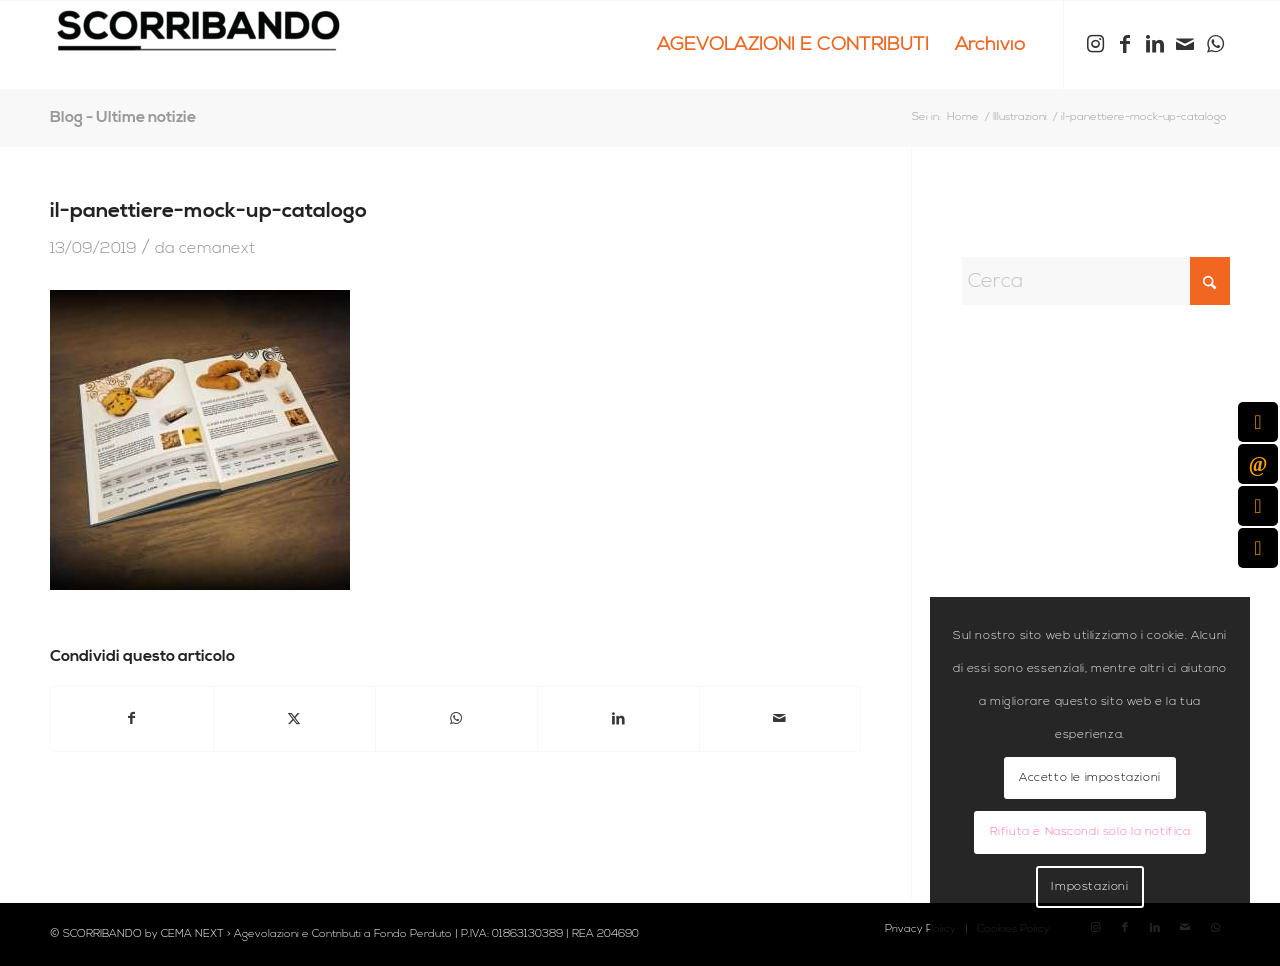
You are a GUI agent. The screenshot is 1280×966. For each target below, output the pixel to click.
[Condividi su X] (294, 719)
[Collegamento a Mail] (1185, 44)
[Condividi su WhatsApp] (456, 719)
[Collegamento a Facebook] (1125, 44)
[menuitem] (793, 45)
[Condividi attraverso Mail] (780, 719)
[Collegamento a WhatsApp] (1215, 44)
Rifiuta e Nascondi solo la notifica (1090, 831)
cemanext (217, 248)
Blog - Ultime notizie (123, 117)
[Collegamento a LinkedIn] (1155, 44)
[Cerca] (1096, 281)
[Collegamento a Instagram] (1095, 44)
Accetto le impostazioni (1090, 777)
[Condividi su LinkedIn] (618, 719)
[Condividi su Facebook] (132, 719)
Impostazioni (1089, 886)
